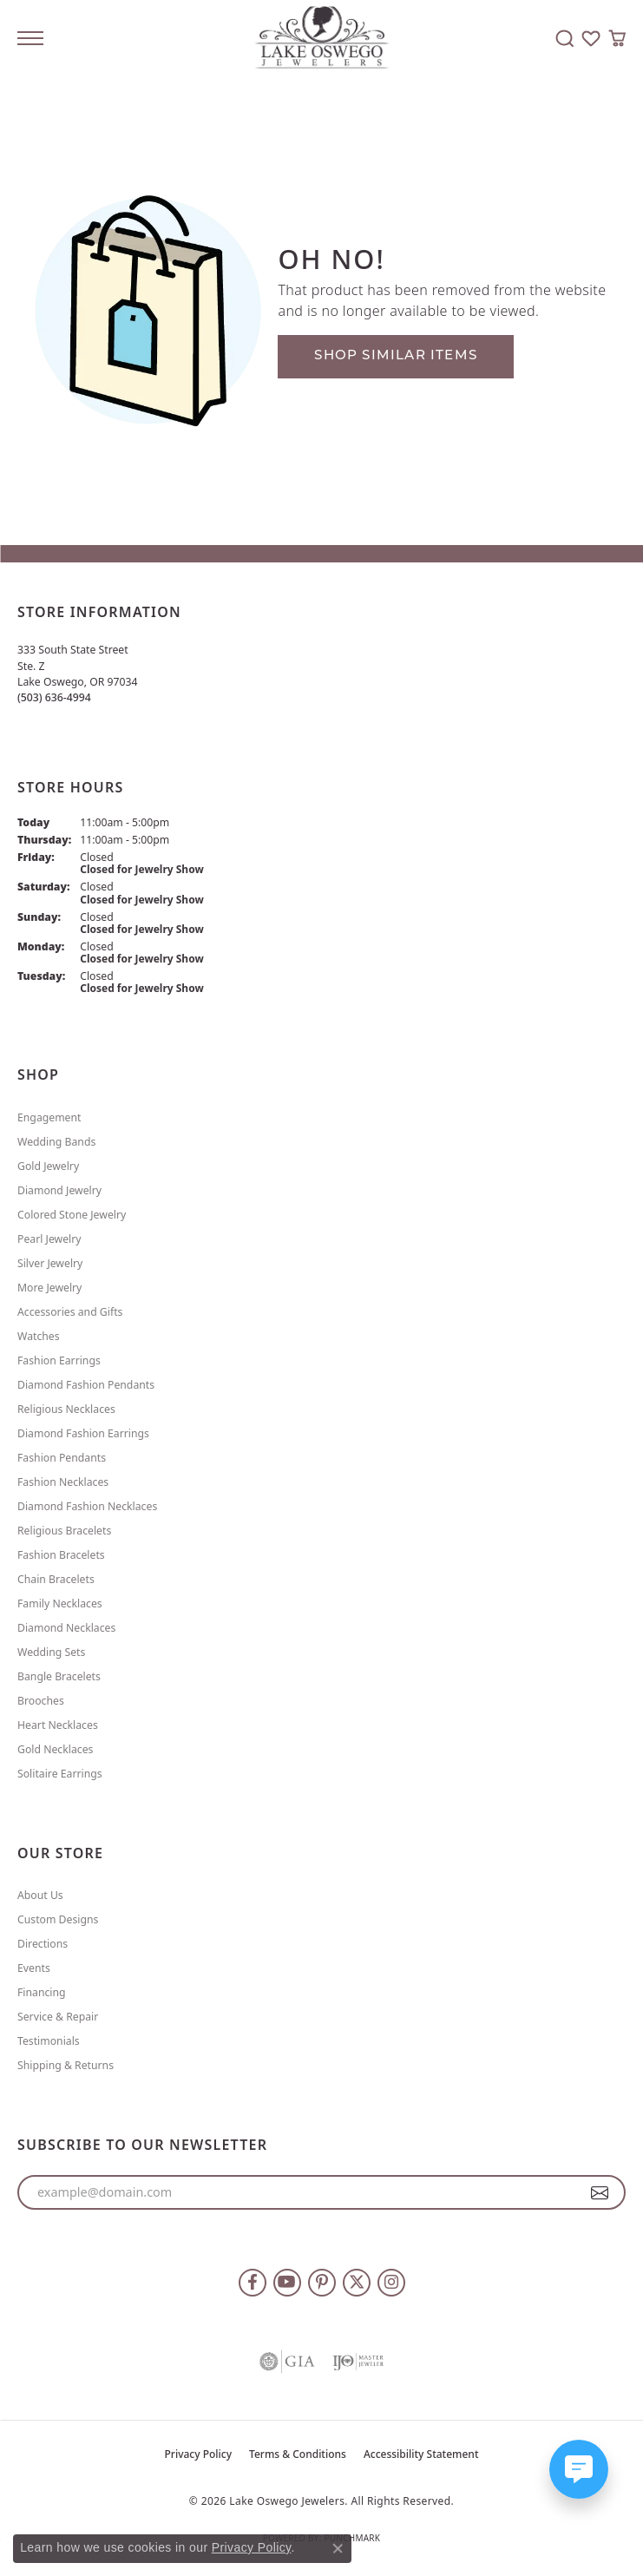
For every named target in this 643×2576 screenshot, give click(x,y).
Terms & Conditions (297, 2454)
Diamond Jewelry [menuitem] (59, 1190)
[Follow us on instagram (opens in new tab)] (391, 2283)
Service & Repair (57, 2016)
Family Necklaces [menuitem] (59, 1603)
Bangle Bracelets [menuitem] (59, 1676)
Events (33, 1968)
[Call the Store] (54, 697)
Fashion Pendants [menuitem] (61, 1457)
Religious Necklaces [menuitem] (66, 1409)
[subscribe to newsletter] (600, 2192)
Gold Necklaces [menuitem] (55, 1749)
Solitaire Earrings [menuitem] (59, 1773)
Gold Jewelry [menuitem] (48, 1166)
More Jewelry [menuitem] (49, 1287)
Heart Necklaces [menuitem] (57, 1725)
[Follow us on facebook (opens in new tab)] (252, 2283)
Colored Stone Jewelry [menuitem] (71, 1214)
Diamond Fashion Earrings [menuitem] (83, 1433)
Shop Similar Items (395, 356)
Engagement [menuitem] (49, 1117)
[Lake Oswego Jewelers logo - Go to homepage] (321, 38)
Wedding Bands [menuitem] (56, 1141)
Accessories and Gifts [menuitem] (69, 1311)
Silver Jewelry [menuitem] (49, 1263)
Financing (41, 1992)
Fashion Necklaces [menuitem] (62, 1482)
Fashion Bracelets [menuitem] (61, 1555)
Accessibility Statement (421, 2454)
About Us (40, 1895)
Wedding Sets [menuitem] (51, 1652)
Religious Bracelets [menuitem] (64, 1530)
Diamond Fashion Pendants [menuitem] (85, 1384)
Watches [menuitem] (38, 1336)
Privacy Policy (199, 2454)
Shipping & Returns (65, 2065)
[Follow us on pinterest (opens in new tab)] (322, 2283)
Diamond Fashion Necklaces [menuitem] (87, 1506)
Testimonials (48, 2041)
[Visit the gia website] (287, 2361)
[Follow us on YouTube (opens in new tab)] (287, 2283)
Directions (42, 1943)
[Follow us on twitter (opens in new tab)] (357, 2283)
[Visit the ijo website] (358, 2361)
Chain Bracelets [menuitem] (56, 1579)
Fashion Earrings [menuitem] (59, 1360)
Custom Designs (57, 1919)
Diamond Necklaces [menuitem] (66, 1627)
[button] (565, 38)
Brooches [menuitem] (40, 1700)
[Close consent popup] (337, 2548)
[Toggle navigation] (30, 38)
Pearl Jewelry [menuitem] (49, 1239)
